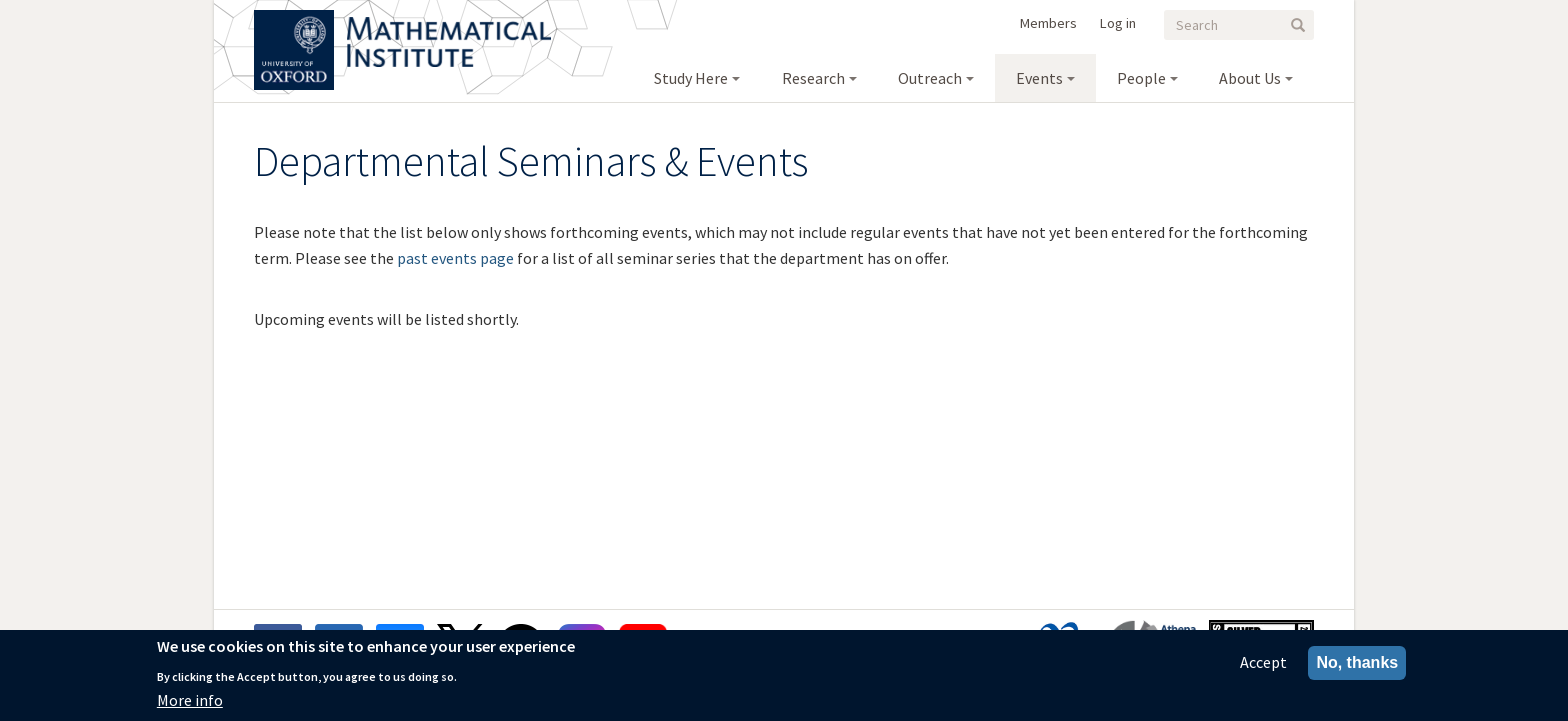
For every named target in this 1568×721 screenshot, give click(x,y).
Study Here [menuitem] (691, 78)
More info (190, 705)
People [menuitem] (1141, 78)
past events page (455, 258)
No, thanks (1357, 667)
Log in (1118, 23)
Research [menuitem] (813, 78)
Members (1048, 23)
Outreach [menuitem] (930, 78)
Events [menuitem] (1039, 78)
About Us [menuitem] (1250, 78)
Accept (1263, 667)
